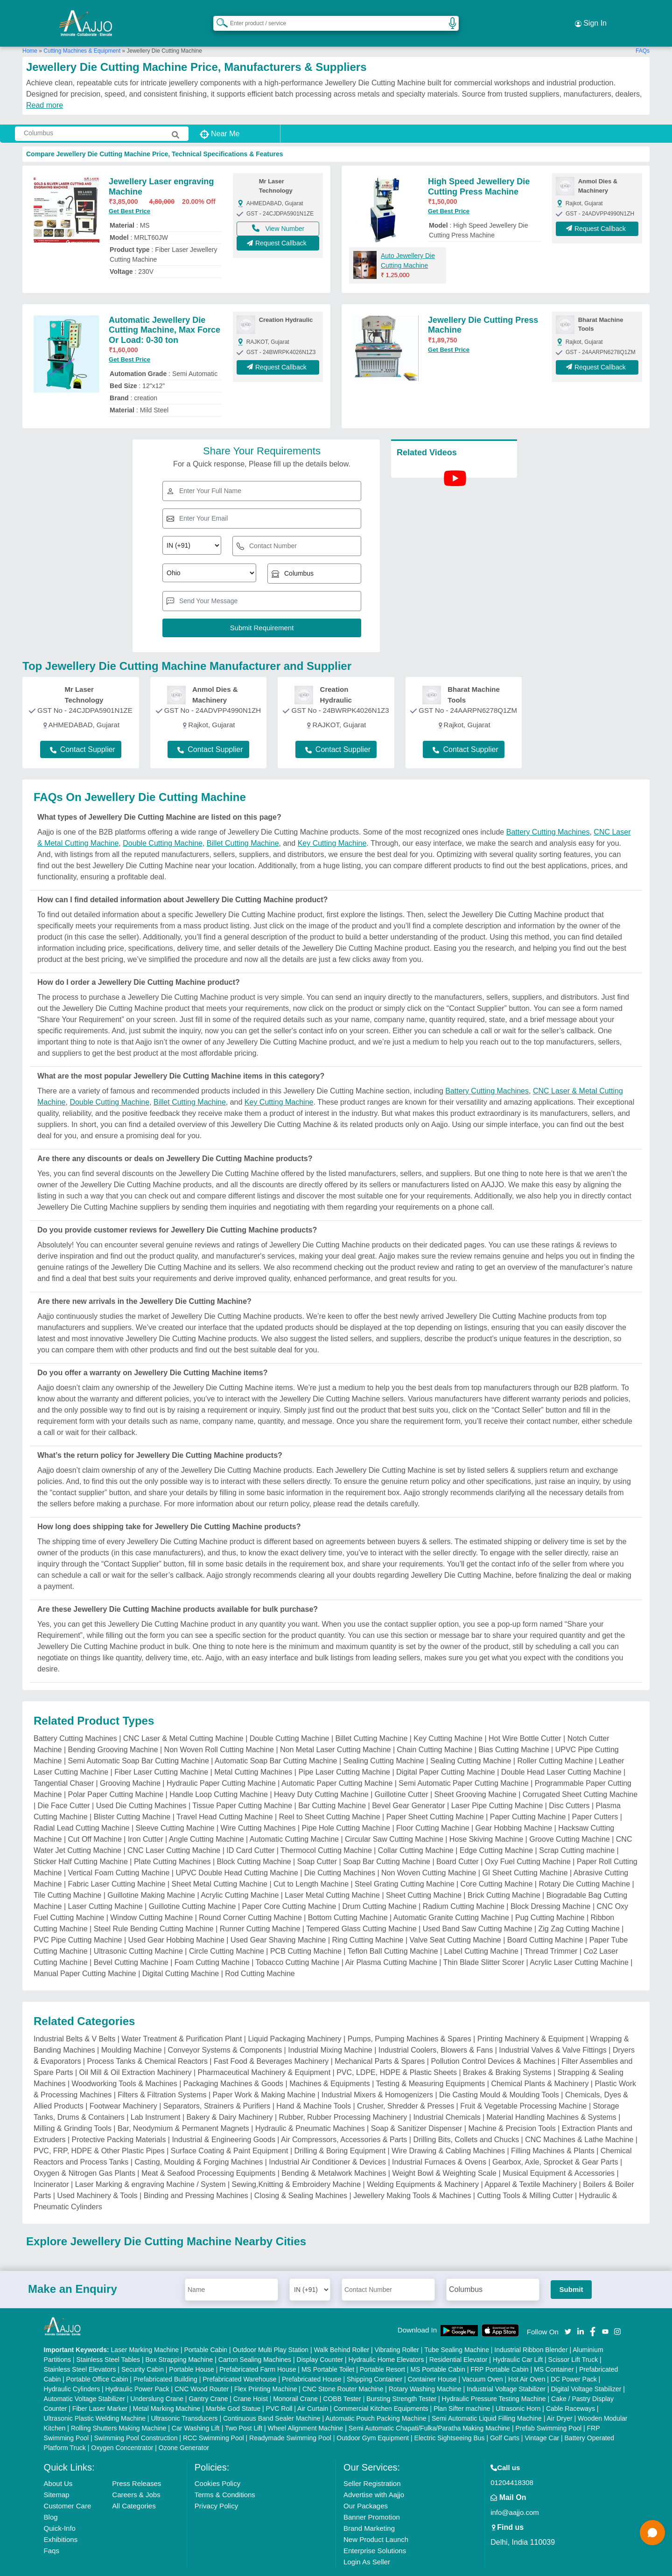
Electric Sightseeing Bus (449, 2419)
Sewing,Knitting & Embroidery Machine (296, 2166)
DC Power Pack (574, 2360)
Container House (432, 2360)
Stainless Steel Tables (108, 2341)
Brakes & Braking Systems (507, 2054)
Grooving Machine (130, 1764)
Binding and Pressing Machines (196, 2177)
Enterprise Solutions (374, 2532)
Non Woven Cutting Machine (428, 1854)
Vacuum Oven (482, 2360)
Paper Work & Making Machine (264, 2076)
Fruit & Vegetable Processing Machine (523, 2087)
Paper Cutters (595, 1798)
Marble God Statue (233, 2390)
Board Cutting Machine (545, 1921)
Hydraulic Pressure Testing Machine (494, 2380)
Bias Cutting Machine (513, 1731)
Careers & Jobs (136, 2476)
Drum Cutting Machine (379, 1888)
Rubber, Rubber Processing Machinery (343, 2099)
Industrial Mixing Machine (330, 2031)
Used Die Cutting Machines (141, 1787)
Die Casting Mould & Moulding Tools (499, 2076)
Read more (44, 87)
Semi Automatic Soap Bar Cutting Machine (138, 1742)
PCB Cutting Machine (306, 1932)
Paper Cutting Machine (528, 1798)
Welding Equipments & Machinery (423, 2166)
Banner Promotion (371, 2498)
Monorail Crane (295, 2380)
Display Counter (320, 2341)
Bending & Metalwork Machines (333, 2154)
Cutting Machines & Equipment (81, 32)
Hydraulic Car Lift (518, 2341)
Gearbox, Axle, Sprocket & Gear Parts (555, 2143)
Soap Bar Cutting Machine (386, 1843)
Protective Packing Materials (119, 2121)
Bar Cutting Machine (332, 1787)
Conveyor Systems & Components (225, 2031)
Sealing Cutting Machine (383, 1742)
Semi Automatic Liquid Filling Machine (487, 2399)
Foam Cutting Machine (212, 1944)
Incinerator (51, 2166)
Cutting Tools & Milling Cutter (525, 2177)
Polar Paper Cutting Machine (116, 1776)
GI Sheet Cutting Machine (524, 1854)
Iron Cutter (145, 1820)
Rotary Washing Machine (425, 2370)
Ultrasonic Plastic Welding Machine (95, 2399)
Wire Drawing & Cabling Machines (448, 2132)
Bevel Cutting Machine (131, 1944)
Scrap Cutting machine (577, 1832)
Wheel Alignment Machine (305, 2409)
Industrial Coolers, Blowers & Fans (435, 2031)
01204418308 (511, 2464)
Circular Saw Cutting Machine (394, 1820)
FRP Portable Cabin (499, 2350)
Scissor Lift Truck (573, 2341)
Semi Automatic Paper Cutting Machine (463, 1764)
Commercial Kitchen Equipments (381, 2390)
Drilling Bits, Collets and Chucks (466, 2121)
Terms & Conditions (225, 2476)
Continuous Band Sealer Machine (272, 2399)
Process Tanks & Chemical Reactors (147, 2043)
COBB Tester (342, 2380)
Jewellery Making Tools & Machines (412, 2177)
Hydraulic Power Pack (137, 2370)
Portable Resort (382, 2350)
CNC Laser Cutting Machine (173, 1832)
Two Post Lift (243, 2409)
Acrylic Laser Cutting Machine (579, 1944)
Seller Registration (372, 2465)
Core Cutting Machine (497, 1865)
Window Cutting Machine (151, 1899)
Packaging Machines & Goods (233, 2065)
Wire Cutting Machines (258, 1809)
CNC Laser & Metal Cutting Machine (183, 1720)
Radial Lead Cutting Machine (81, 1809)
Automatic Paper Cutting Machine (336, 1764)
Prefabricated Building (165, 2360)
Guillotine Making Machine (151, 1876)
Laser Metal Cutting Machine (332, 1876)
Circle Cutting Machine (226, 1932)
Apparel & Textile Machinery (530, 2166)
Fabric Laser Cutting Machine (117, 1865)
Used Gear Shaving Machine (278, 1921)
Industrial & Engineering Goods (223, 2121)
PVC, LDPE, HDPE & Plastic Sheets (396, 2054)
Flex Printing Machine (265, 2370)
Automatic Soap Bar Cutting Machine (276, 1742)
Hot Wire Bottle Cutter (525, 1720)
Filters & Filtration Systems (162, 2076)
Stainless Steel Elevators (80, 2350)
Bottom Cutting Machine (348, 1899)
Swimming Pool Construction (136, 2419)
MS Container (554, 2350)
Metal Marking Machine (167, 2390)
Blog (51, 2498)
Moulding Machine (131, 2031)
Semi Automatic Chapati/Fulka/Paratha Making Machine (429, 2409)
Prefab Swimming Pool (549, 2409)
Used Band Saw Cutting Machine (477, 1910)
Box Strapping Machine (179, 2341)
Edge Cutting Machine (496, 1832)
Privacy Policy (216, 2487)
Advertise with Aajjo (373, 2476)
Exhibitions (61, 2521)
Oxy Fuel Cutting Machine (528, 1843)
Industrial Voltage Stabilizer (506, 2370)
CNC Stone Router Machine (343, 2370)
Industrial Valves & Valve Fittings (553, 2031)
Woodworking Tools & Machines (124, 2065)
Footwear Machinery (123, 2087)
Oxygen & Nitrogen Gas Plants (84, 2154)
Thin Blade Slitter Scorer (483, 1944)
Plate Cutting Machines (172, 1843)
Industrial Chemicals (446, 2099)
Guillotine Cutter (401, 1776)
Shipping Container (374, 2360)
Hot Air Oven (526, 2360)
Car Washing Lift (196, 2409)
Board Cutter (457, 1843)
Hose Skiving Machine (486, 1820)
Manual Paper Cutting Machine (85, 1955)
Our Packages (365, 2487)
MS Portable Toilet (327, 2350)
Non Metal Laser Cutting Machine (335, 1731)
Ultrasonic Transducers (184, 2399)
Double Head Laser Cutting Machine (561, 1753)
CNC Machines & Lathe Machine (579, 2121)
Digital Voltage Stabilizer (586, 2370)
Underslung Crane (156, 2380)
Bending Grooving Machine (113, 1731)
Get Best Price (129, 192)
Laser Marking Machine (145, 2331)
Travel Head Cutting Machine (224, 1798)
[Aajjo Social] (568, 2312)
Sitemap (57, 2476)
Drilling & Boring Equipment (339, 2132)
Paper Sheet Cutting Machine (435, 1798)
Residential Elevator (458, 2341)
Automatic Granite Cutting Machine (451, 1899)
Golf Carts (504, 2419)
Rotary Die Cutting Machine (584, 1865)
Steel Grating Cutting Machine (404, 1865)
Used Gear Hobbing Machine (176, 1921)
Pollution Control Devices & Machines (493, 2043)
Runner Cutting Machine (260, 1910)
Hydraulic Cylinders (72, 2370)
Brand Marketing (369, 2509)
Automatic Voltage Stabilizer (84, 2380)
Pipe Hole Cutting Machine (346, 1809)
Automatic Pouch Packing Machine (375, 2399)
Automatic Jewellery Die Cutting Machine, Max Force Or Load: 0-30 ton (164, 311)
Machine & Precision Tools (511, 2110)
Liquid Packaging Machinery (294, 2020)
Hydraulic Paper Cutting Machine (221, 1764)
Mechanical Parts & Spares (380, 2043)
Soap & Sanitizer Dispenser (416, 2110)
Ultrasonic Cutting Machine (138, 1932)
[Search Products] (218, 14)
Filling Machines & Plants (553, 2132)
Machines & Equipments (329, 2065)
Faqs (51, 2532)
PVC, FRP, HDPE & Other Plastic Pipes (99, 2132)
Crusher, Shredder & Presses (405, 2087)
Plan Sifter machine (462, 2390)
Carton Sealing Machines (254, 2341)
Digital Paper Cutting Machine (445, 1753)
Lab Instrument (156, 2099)
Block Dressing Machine (551, 1888)
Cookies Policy (217, 2465)
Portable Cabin (205, 2331)
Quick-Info (60, 2509)
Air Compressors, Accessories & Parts (344, 2121)
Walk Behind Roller (342, 2331)
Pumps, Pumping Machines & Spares (409, 2020)
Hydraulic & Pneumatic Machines (310, 2110)
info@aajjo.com (514, 2494)
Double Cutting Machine (163, 824)
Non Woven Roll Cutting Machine (219, 1731)
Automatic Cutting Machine (294, 1820)
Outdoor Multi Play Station (270, 2331)
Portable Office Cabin (97, 2360)
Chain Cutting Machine (435, 1731)
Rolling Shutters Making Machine (119, 2409)
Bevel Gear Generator (408, 1787)
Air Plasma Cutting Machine (391, 1944)
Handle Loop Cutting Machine (218, 1776)
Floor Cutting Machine (432, 1809)
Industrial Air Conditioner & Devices (327, 2143)
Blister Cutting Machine (132, 1798)
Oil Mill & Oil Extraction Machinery (135, 2054)
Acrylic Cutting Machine (240, 1876)
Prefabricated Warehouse (239, 2360)
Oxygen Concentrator (122, 2429)
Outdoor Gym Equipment (372, 2419)
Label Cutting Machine (481, 1932)
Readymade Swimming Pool (290, 2419)
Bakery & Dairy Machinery (230, 2099)
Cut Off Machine (95, 1820)
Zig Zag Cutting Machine (579, 1910)
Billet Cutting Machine (243, 824)
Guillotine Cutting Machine (192, 1888)
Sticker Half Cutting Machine (81, 1843)
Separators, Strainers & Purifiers (216, 2087)
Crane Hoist (250, 2380)
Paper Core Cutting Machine (289, 1888)
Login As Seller (366, 2543)
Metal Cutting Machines (253, 1753)
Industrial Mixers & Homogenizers (377, 2076)
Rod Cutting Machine (259, 1955)
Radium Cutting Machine (463, 1888)
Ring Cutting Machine (367, 1921)
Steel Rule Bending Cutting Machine (154, 1910)
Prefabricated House (312, 2360)
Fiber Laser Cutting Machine (161, 1753)
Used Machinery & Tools (97, 2177)
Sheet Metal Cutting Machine (219, 1865)
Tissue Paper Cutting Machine (242, 1787)
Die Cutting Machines (339, 1854)
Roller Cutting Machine (555, 1742)
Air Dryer (559, 2399)
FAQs (643, 32)
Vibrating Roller (397, 2331)
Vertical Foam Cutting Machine (119, 1854)
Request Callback (278, 229)
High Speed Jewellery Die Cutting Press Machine (479, 168)
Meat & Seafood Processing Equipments (208, 2154)
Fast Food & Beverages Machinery (271, 2043)
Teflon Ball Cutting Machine (393, 1932)
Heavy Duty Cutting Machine (321, 1776)
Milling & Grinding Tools (73, 2110)
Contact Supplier (82, 731)
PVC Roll (279, 2390)
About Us (58, 2465)
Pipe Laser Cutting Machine (344, 1753)
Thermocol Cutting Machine (326, 1832)
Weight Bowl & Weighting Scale (444, 2154)
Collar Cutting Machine (416, 1832)
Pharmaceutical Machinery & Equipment (264, 2054)
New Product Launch (375, 2521)
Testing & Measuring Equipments (430, 2065)
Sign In (591, 14)
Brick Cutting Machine (504, 1876)
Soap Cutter (317, 1843)
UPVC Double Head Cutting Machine (236, 1854)
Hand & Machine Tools (313, 2087)
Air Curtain (312, 2390)
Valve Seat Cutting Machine (455, 1921)
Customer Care (67, 2487)
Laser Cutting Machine (105, 1888)
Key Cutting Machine (332, 824)
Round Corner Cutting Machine (250, 1899)
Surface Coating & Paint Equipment (229, 2132)
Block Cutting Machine (254, 1843)
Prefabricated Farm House (257, 2350)
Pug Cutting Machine (550, 1899)
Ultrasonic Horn (518, 2390)
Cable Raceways (570, 2390)
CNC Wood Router (202, 2370)
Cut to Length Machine (311, 1865)
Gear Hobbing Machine (514, 1809)
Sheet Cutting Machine (424, 1876)
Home (29, 32)
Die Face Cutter (64, 1787)
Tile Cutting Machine (67, 1876)
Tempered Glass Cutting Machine (361, 1910)
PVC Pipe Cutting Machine (78, 1921)
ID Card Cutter (250, 1832)
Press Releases (136, 2465)
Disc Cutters (569, 1787)
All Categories (133, 2487)
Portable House (191, 2350)
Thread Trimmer (551, 1932)
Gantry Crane (208, 2380)
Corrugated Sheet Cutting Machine (580, 1776)
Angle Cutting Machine (206, 1820)
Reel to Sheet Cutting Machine (329, 1798)
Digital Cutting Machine (180, 1955)
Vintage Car (542, 2419)
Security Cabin (142, 2350)
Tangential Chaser (64, 1764)
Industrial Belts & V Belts (74, 2020)
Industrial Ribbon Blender (530, 2331)
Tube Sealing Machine (456, 2331)
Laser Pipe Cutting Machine (497, 1787)
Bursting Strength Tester (401, 2380)
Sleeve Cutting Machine (175, 1809)
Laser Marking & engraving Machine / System (150, 2166)
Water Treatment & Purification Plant (181, 2020)
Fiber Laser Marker (99, 2390)
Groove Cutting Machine (569, 1820)
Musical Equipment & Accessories (559, 2154)
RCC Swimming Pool (213, 2419)
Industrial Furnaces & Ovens (439, 2143)
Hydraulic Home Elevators (386, 2341)
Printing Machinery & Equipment (530, 2020)
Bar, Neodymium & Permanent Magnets (183, 2110)
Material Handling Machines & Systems (551, 2099)
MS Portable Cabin (437, 2350)
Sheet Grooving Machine (475, 1776)
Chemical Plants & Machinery (539, 2065)
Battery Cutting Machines (548, 813)
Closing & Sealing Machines (300, 2177)
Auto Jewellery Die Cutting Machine (408, 242)
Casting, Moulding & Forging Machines (198, 2143)
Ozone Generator (184, 2429)
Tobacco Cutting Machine (298, 1944)
